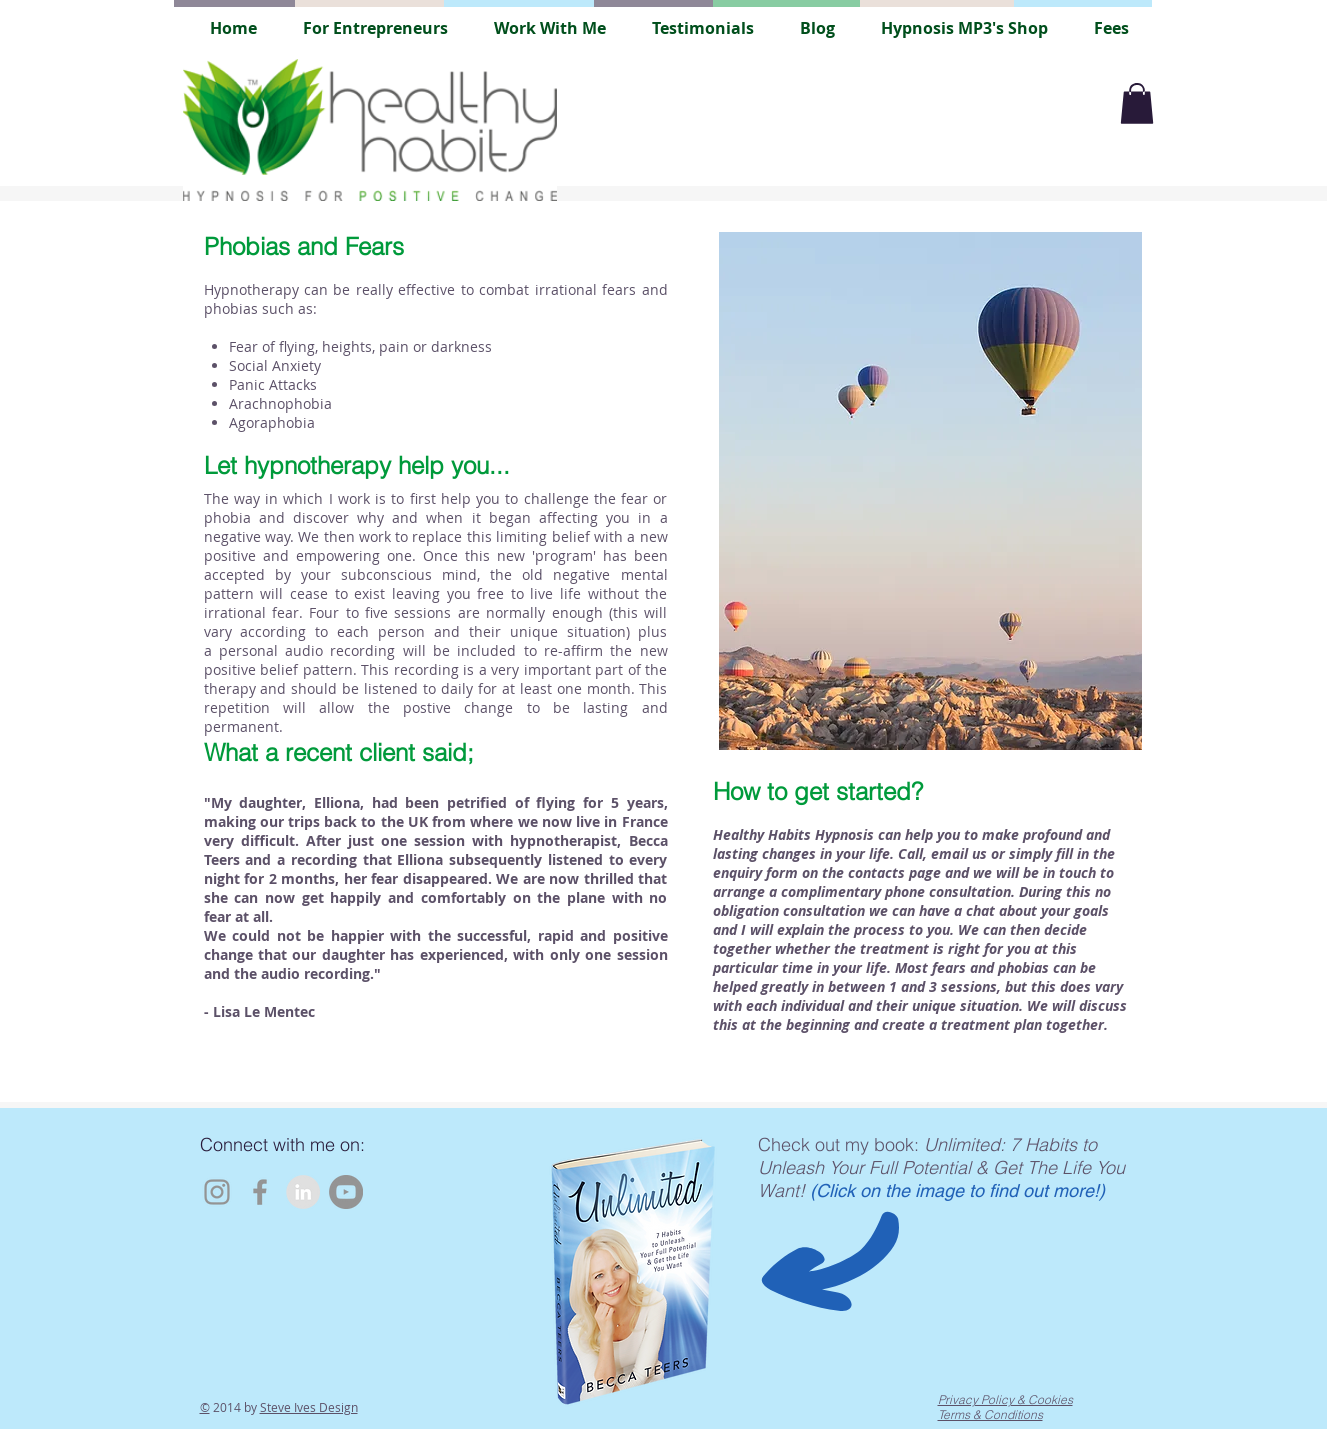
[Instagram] (217, 1192)
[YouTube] (346, 1192)
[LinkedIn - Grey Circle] (303, 1192)
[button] (1137, 103)
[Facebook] (260, 1192)
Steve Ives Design (309, 1407)
